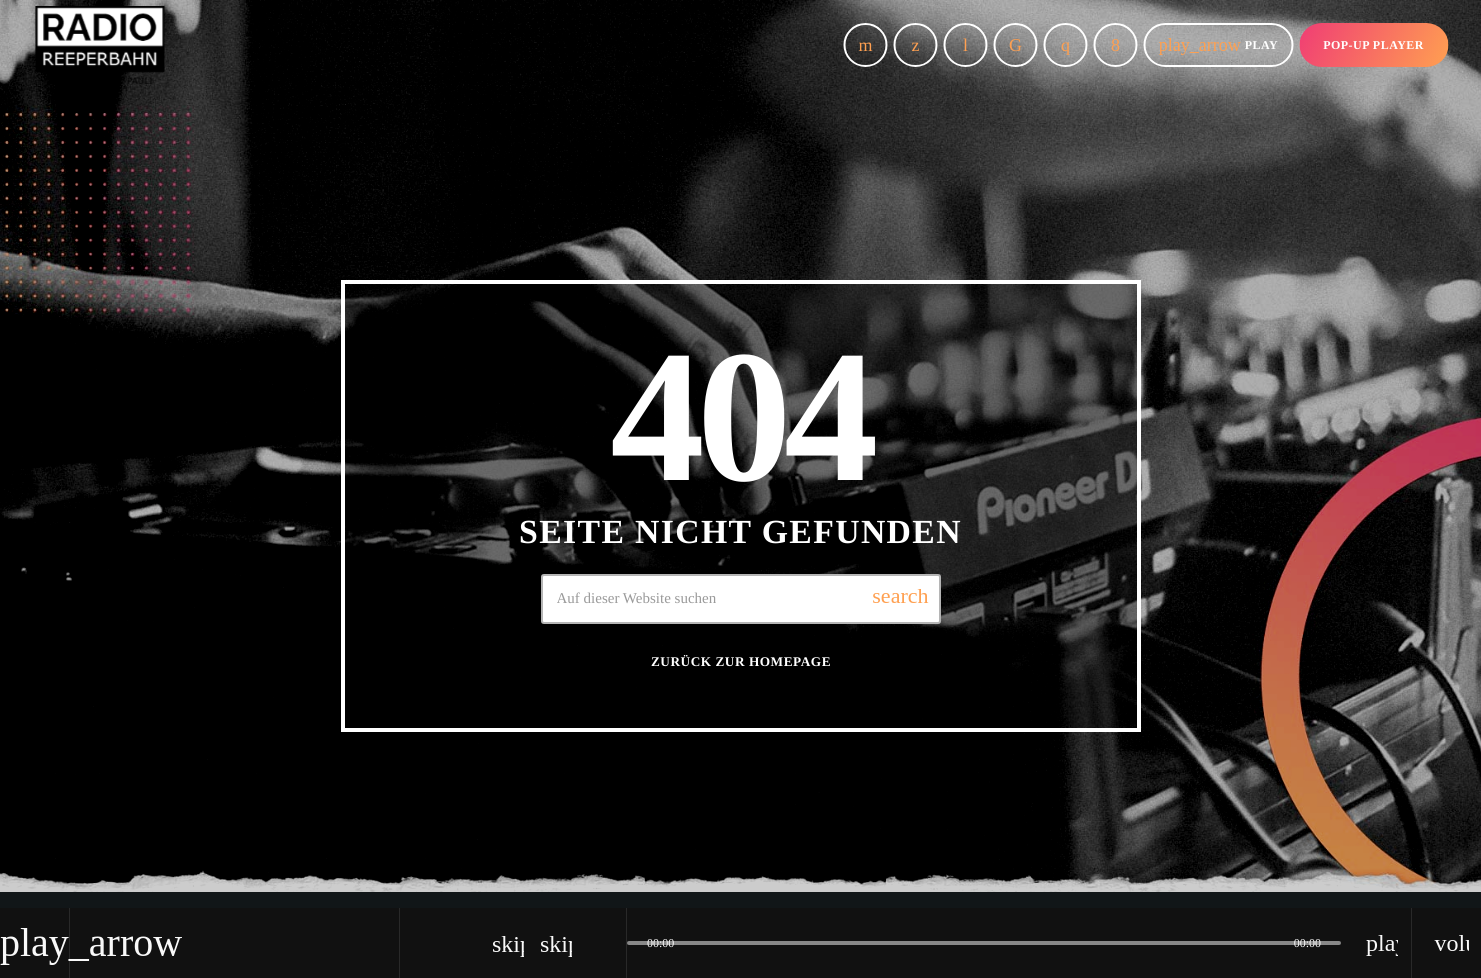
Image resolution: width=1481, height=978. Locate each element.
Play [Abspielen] (1218, 45)
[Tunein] (966, 45)
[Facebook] (1116, 45)
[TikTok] (1016, 45)
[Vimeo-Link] (99, 45)
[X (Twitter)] (916, 45)
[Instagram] (1066, 45)
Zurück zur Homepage (741, 661)
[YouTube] (866, 45)
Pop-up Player (1373, 45)
